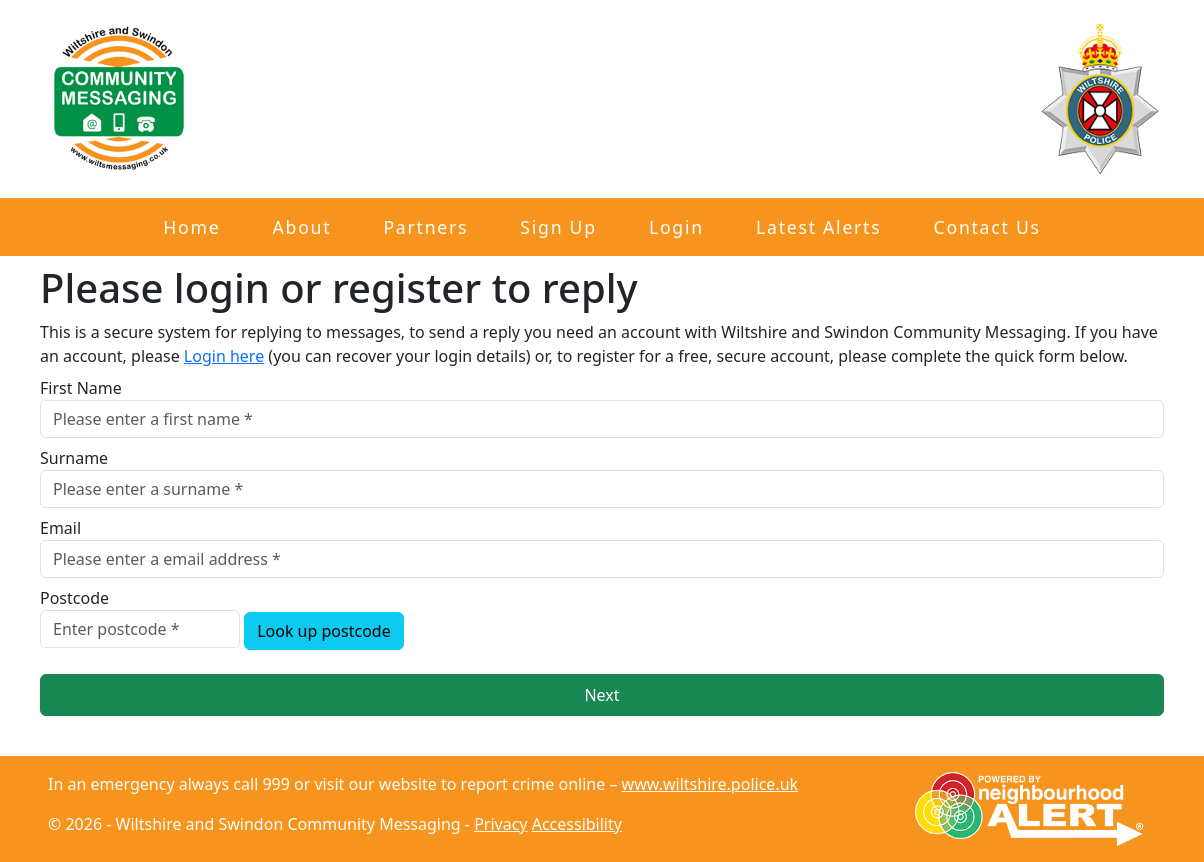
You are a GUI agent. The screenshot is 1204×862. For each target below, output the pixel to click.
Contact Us (987, 227)
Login (676, 227)
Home (191, 227)
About (302, 227)
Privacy (500, 824)
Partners (425, 227)
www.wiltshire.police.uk (710, 784)
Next (601, 695)
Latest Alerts (818, 227)
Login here (224, 356)
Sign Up (558, 227)
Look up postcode (324, 631)
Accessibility (577, 824)
